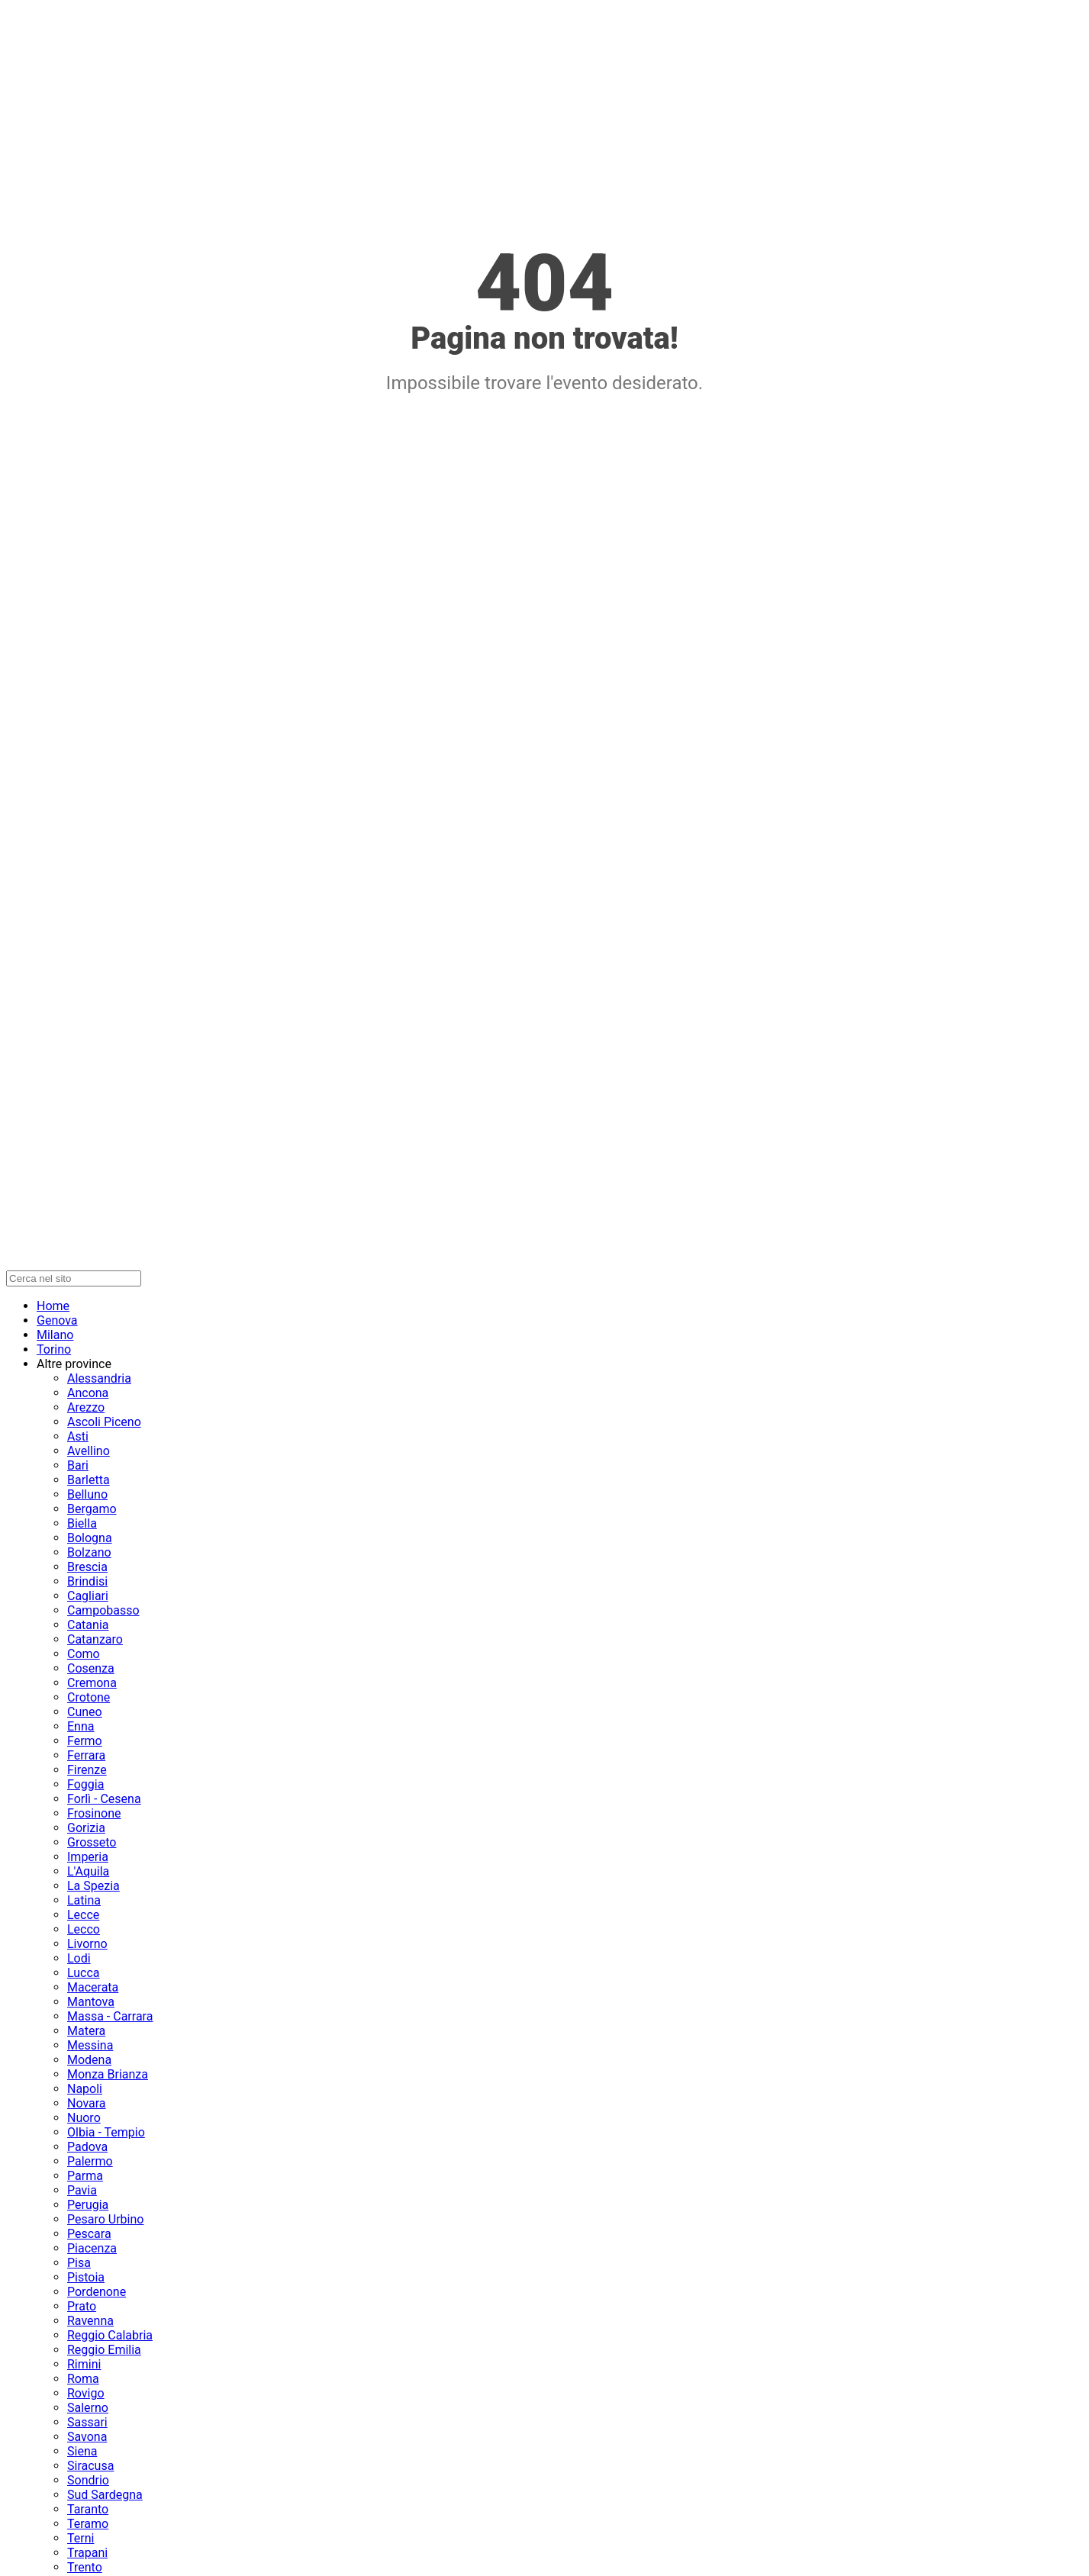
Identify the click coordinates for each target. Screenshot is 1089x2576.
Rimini (84, 2364)
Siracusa (90, 2465)
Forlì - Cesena (104, 1799)
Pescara (89, 2234)
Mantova (90, 2002)
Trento (84, 2567)
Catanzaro (95, 1639)
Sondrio (88, 2480)
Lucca (83, 1973)
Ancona (87, 1393)
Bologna (89, 1538)
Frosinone (94, 1813)
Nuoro (84, 2118)
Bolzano (89, 1552)
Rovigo (86, 2393)
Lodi (79, 1958)
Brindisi (87, 1581)
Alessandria (99, 1378)
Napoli (84, 2089)
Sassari (87, 2422)
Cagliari (87, 1596)
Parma (85, 2176)
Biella (82, 1523)
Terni (80, 2538)
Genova (57, 1320)
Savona (87, 2436)
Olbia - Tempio (106, 2132)
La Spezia (93, 1886)
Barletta (88, 1480)
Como (83, 1654)
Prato (81, 2306)
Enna (80, 1726)
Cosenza (90, 1668)
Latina (84, 1900)
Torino (54, 1349)
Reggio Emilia (104, 2350)
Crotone (88, 1697)
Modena (89, 2060)
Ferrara (86, 1755)
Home (53, 1306)
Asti (78, 1436)
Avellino (88, 1451)
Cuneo (84, 1712)
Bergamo (92, 1509)
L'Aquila (88, 1871)
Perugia (87, 2205)
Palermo (90, 2161)
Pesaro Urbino (105, 2219)
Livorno (87, 1944)
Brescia (87, 1567)
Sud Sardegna (105, 2494)
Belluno (87, 1494)
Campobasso (103, 1610)
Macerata (92, 1987)
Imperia (87, 1857)
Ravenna (90, 2321)
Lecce (83, 1915)
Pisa (79, 2263)
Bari (78, 1465)
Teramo (87, 2523)
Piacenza (92, 2248)
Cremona (92, 1683)
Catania (87, 1625)
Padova (87, 2147)
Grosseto (92, 1842)
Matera (86, 2031)
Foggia (85, 1784)
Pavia (82, 2190)
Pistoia (86, 2277)
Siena (82, 2451)
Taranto (87, 2509)
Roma (83, 2379)
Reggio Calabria (110, 2335)
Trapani (87, 2552)
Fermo (84, 1741)
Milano (55, 1335)
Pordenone (96, 2292)
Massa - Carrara (110, 2016)
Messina (90, 2045)
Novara (86, 2103)
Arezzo (86, 1407)
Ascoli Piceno (104, 1422)
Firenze (87, 1770)
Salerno (87, 2408)
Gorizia (86, 1828)
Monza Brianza (107, 2074)
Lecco (83, 1929)
